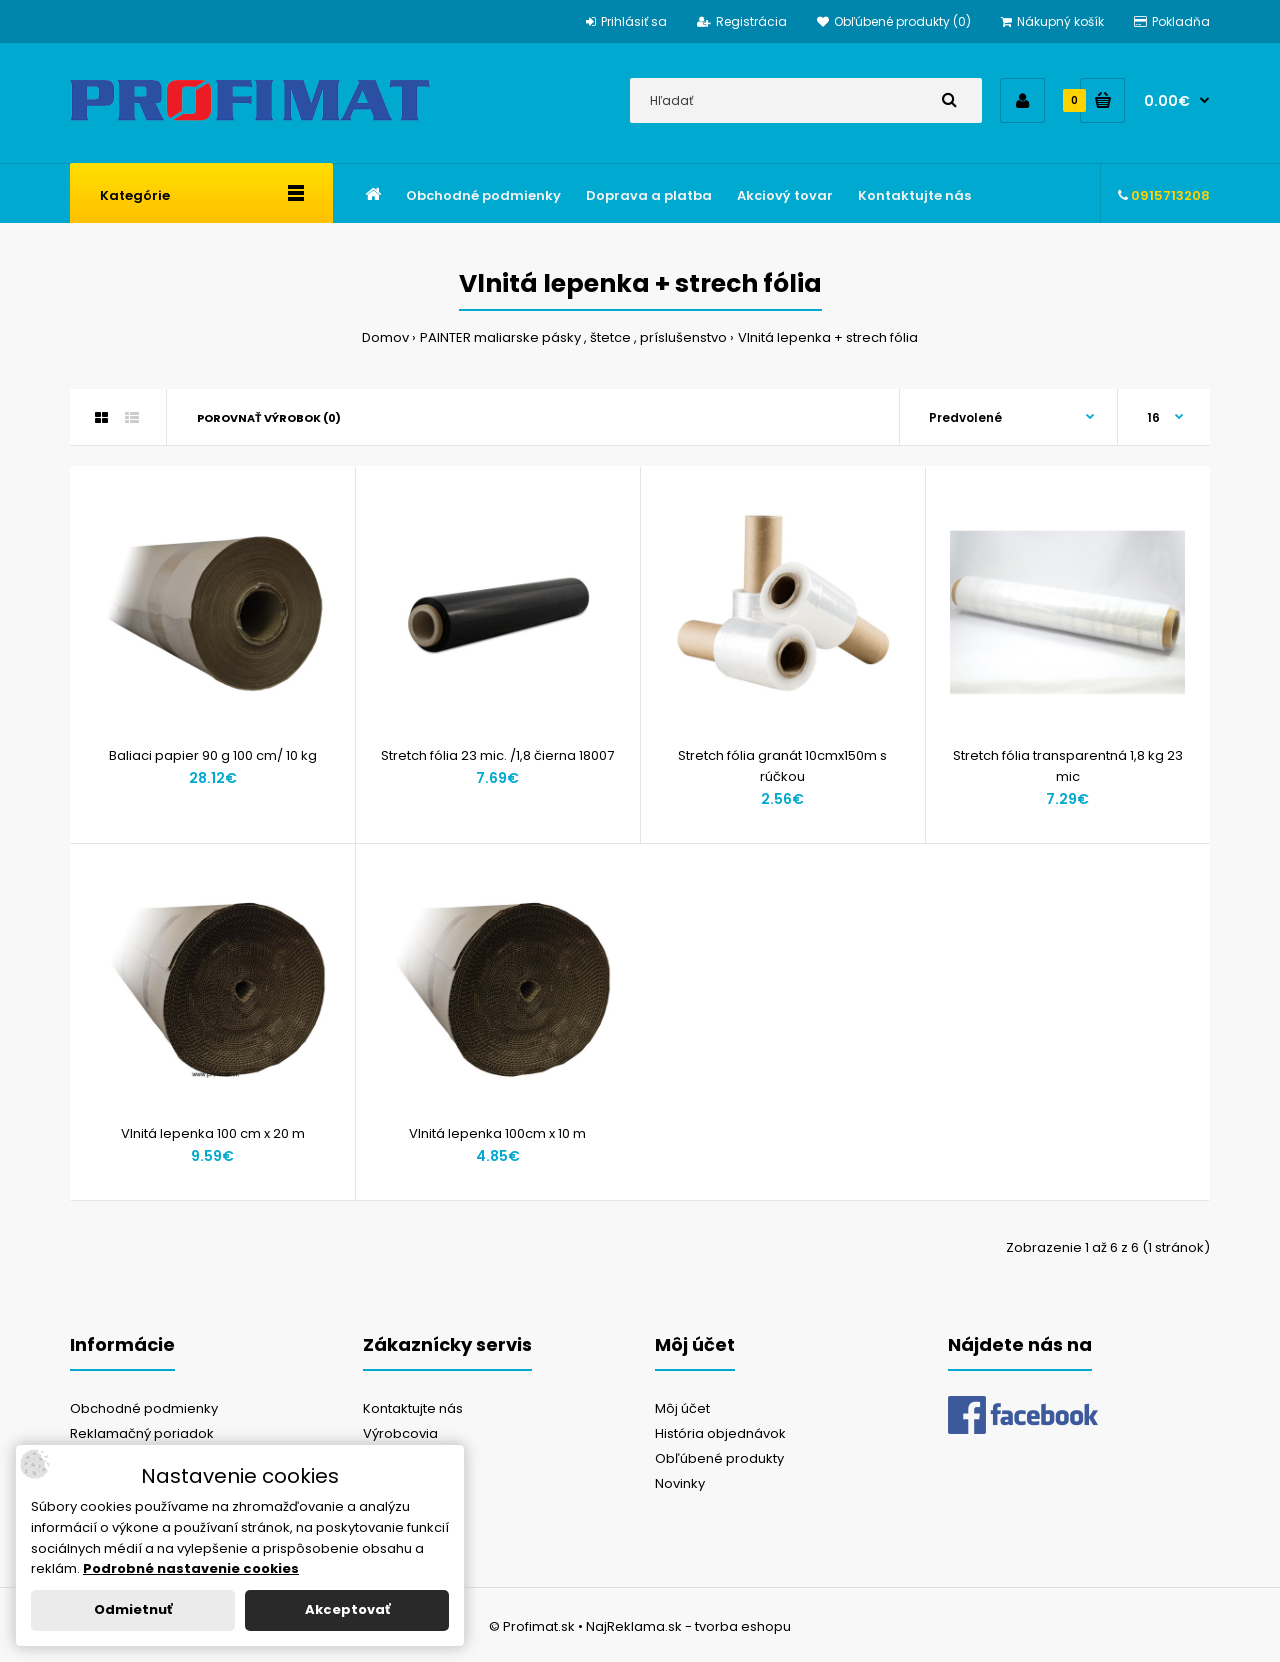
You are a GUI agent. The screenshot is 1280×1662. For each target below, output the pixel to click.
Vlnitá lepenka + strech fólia (828, 337)
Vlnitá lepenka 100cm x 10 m (497, 1133)
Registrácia (742, 21)
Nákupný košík (1052, 21)
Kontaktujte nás (413, 1408)
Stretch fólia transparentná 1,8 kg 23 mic (1068, 766)
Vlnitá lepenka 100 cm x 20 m (213, 1133)
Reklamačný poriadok (142, 1433)
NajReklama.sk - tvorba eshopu (688, 1626)
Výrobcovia (400, 1433)
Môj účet (682, 1408)
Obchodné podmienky (144, 1408)
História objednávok (720, 1433)
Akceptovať (347, 1609)
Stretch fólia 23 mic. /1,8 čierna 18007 (497, 755)
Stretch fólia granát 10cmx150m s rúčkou (782, 766)
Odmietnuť (133, 1609)
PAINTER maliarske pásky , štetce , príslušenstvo (573, 337)
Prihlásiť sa (626, 21)
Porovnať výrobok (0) (269, 418)
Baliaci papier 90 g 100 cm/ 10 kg (213, 755)
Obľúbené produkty (719, 1458)
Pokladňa (1172, 21)
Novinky (680, 1483)
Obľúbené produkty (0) (894, 21)
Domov (385, 337)
